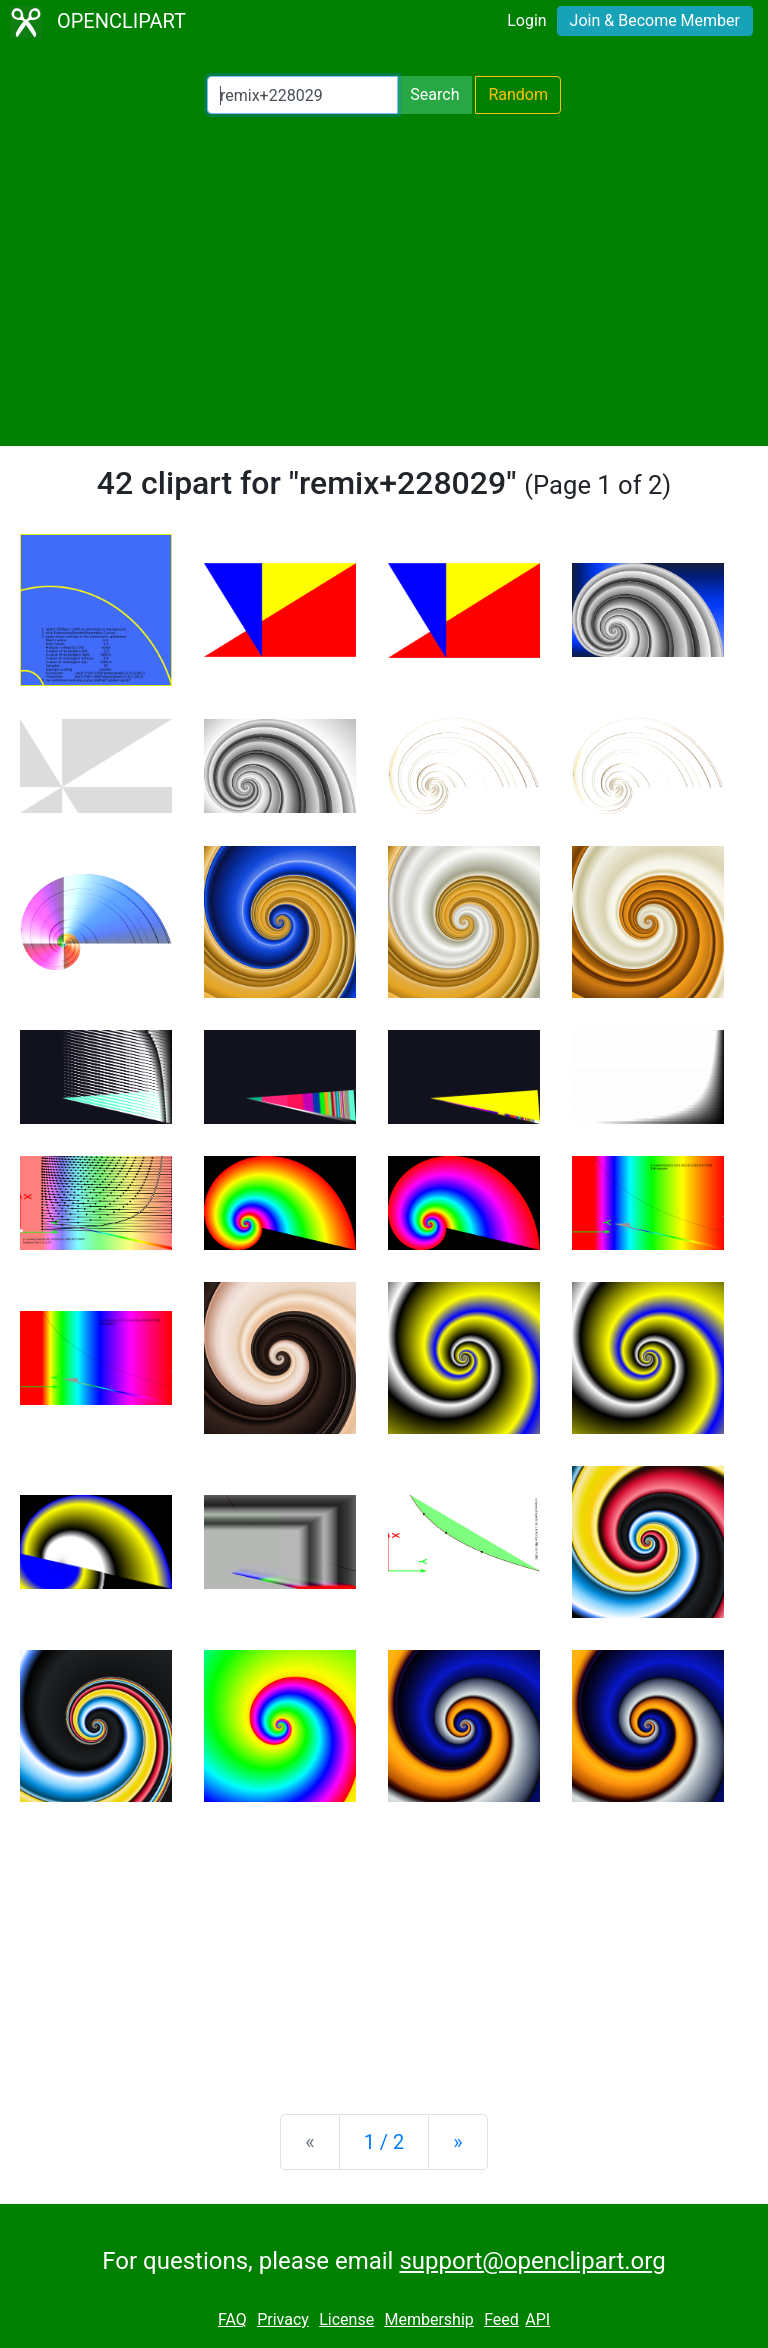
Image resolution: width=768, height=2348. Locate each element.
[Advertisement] (384, 280)
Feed (501, 2319)
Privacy (283, 2319)
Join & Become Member (655, 20)
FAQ (232, 2319)
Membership (428, 2319)
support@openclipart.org (532, 2261)
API (537, 2319)
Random (518, 94)
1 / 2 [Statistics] (384, 2142)
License (346, 2319)
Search (434, 94)
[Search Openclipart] (302, 95)
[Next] (457, 2142)
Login (526, 20)
